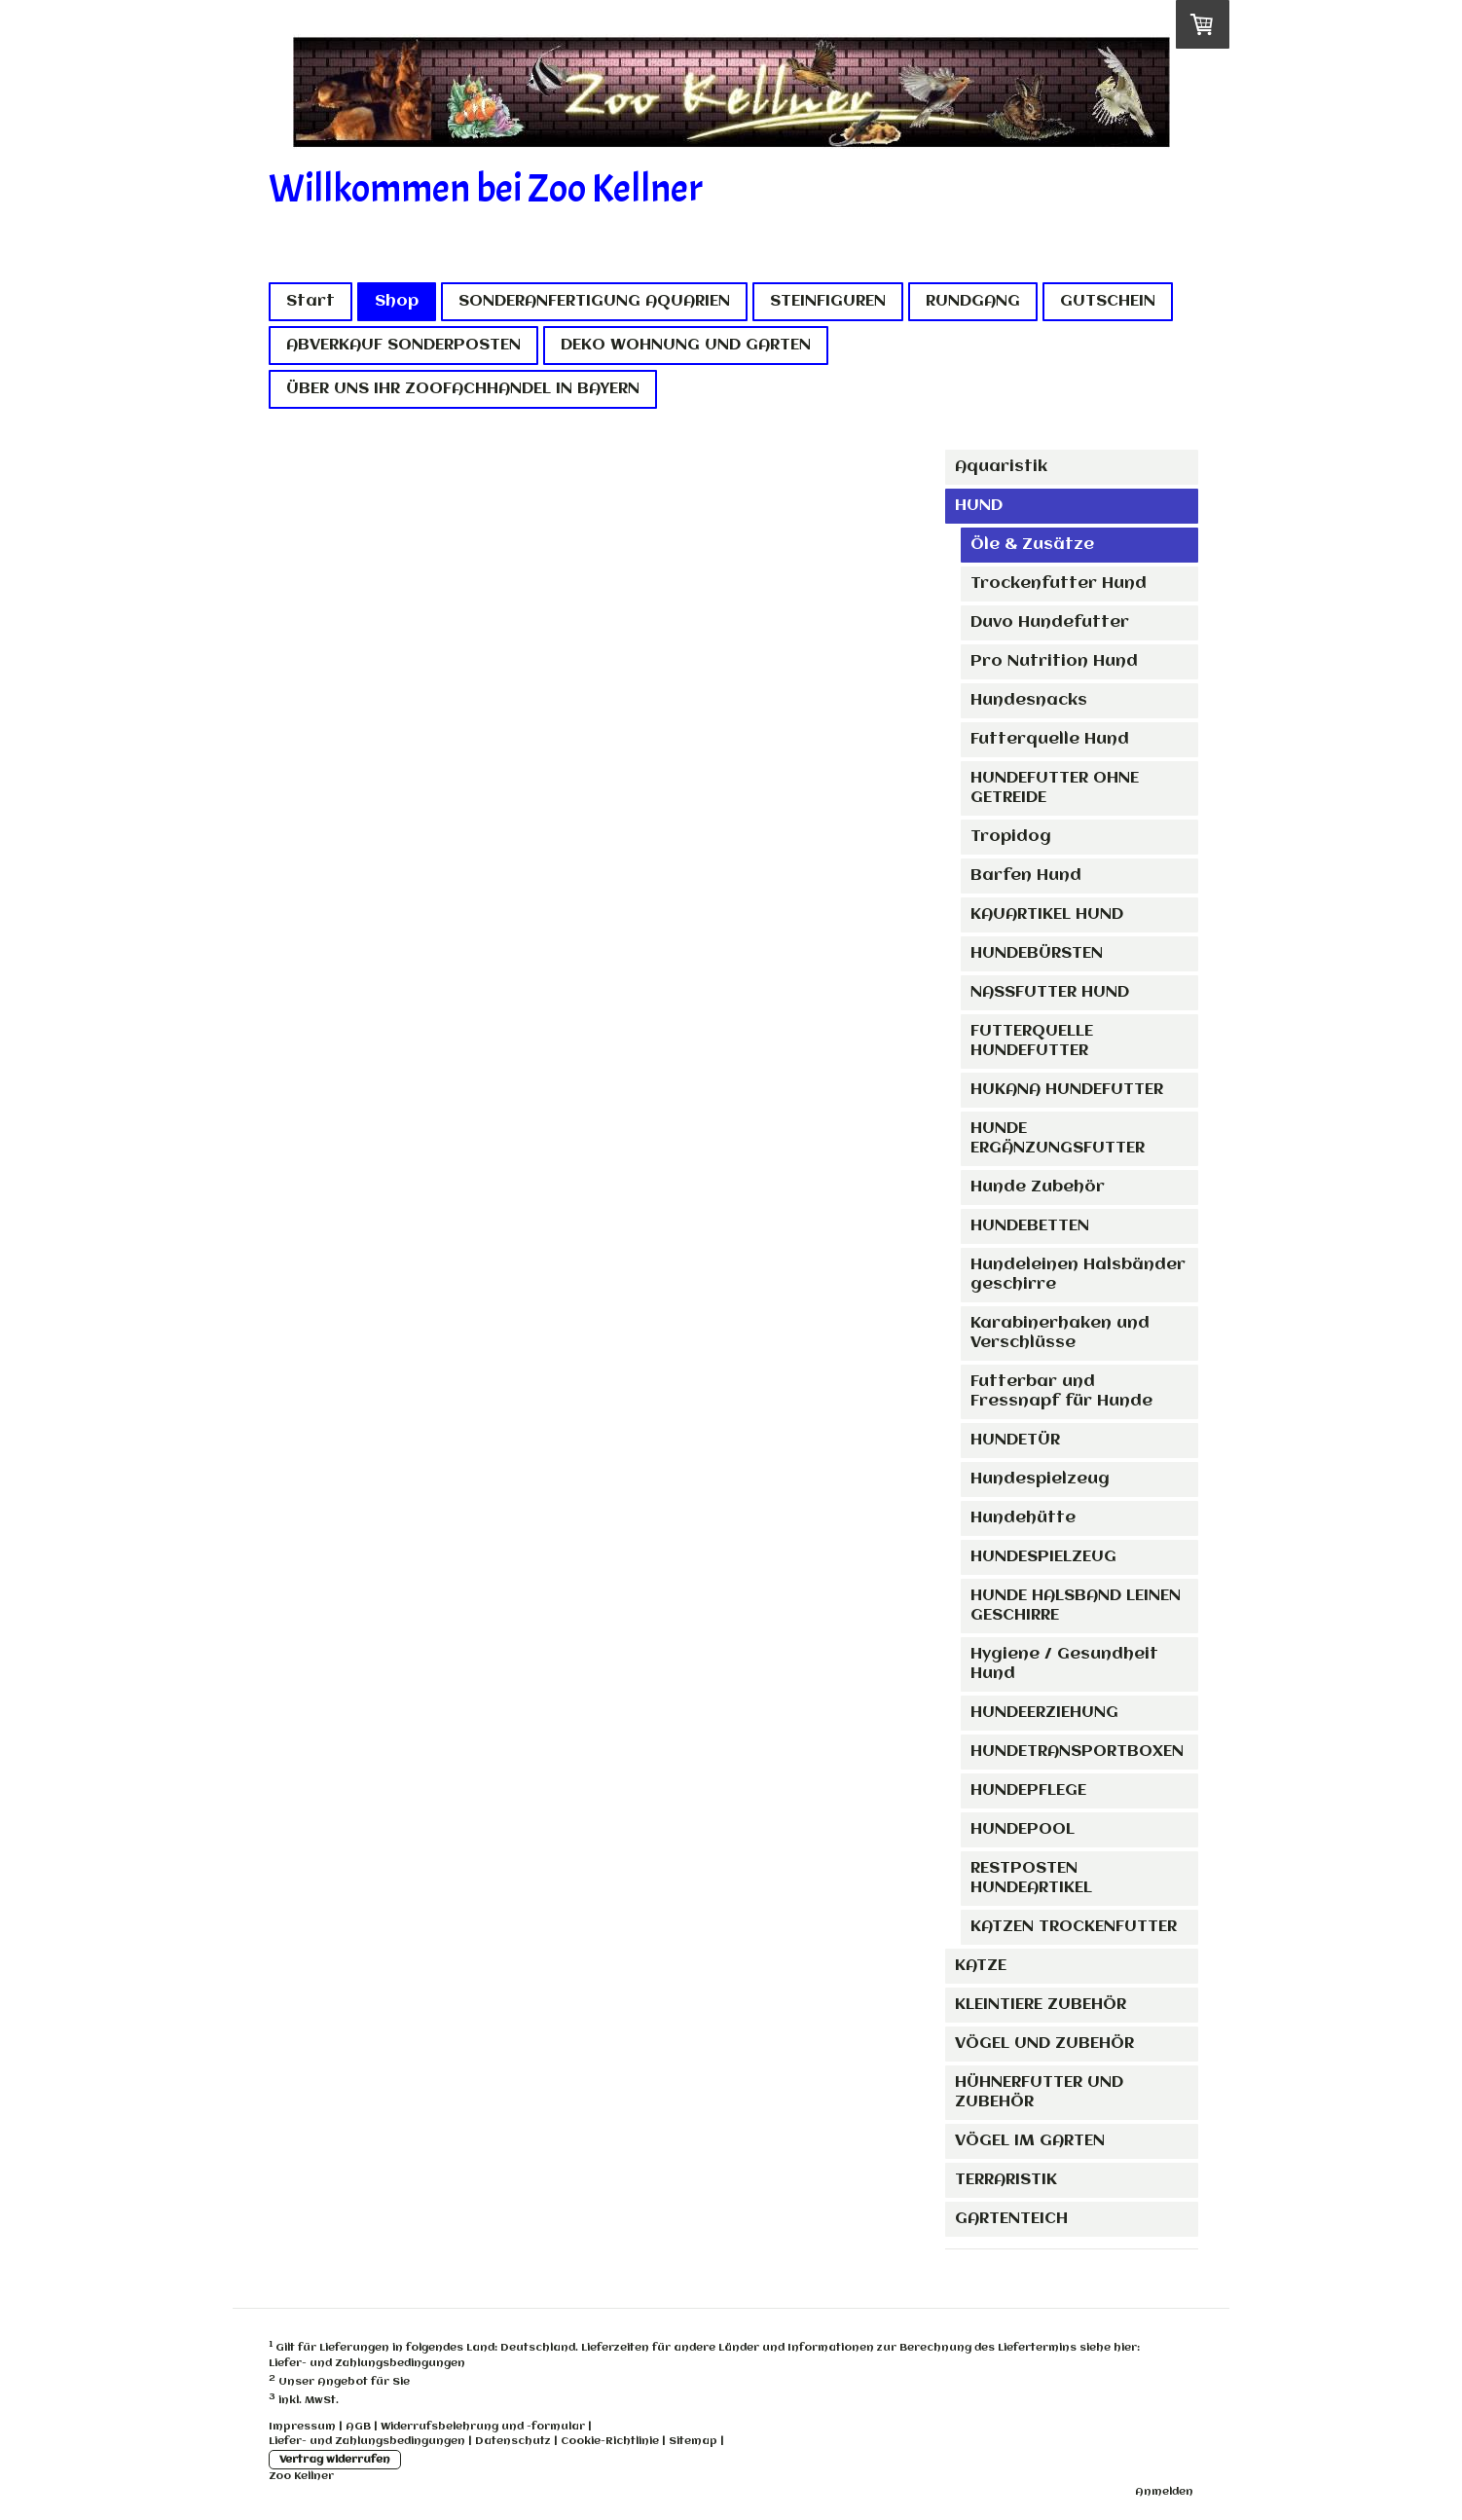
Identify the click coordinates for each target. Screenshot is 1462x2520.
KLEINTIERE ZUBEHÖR (1040, 2004)
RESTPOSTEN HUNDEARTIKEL (1031, 1878)
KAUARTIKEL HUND (1046, 914)
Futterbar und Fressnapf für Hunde (1061, 1391)
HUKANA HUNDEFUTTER (1066, 1089)
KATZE (980, 1965)
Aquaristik (1001, 466)
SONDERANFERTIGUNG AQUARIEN (594, 301)
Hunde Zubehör (1037, 1187)
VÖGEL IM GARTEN (1030, 2141)
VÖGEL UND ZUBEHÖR (1044, 2043)
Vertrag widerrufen (334, 2459)
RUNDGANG (973, 301)
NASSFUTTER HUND (1049, 992)
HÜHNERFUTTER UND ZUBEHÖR (1039, 2092)
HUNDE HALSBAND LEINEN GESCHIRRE (1075, 1606)
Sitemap (693, 2441)
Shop (397, 301)
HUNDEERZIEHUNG (1044, 1712)
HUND (979, 505)
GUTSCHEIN (1107, 301)
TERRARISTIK (1006, 2180)
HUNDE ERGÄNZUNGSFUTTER (1057, 1138)
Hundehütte (1023, 1518)
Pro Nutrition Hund (1054, 661)
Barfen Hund (1025, 875)
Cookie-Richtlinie (610, 2441)
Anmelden (1164, 2492)
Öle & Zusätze (1032, 544)
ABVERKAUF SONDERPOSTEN (403, 345)
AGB (358, 2426)
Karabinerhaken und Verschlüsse (1060, 1333)
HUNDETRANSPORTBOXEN (1077, 1751)
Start (310, 301)
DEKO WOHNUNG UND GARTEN (686, 345)
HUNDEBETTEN (1029, 1226)
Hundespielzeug (1040, 1479)
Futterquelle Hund (1049, 739)
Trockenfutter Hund (1058, 583)
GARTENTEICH (1011, 2218)
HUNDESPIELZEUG (1043, 1557)
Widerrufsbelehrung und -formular (483, 2426)
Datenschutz (513, 2441)
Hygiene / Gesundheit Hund (1064, 1664)
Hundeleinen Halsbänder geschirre (1078, 1275)
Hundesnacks (1028, 700)
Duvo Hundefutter (1049, 622)
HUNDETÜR (1015, 1440)
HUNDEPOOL (1022, 1829)
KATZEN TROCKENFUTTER (1073, 1926)
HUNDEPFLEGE (1028, 1790)
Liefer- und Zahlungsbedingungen (367, 2363)
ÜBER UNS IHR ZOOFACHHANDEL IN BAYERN (463, 389)
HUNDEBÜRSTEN (1036, 953)
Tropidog (1010, 836)
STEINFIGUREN (828, 301)
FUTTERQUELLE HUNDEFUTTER (1031, 1041)
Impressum (302, 2426)
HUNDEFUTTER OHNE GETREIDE (1054, 788)
